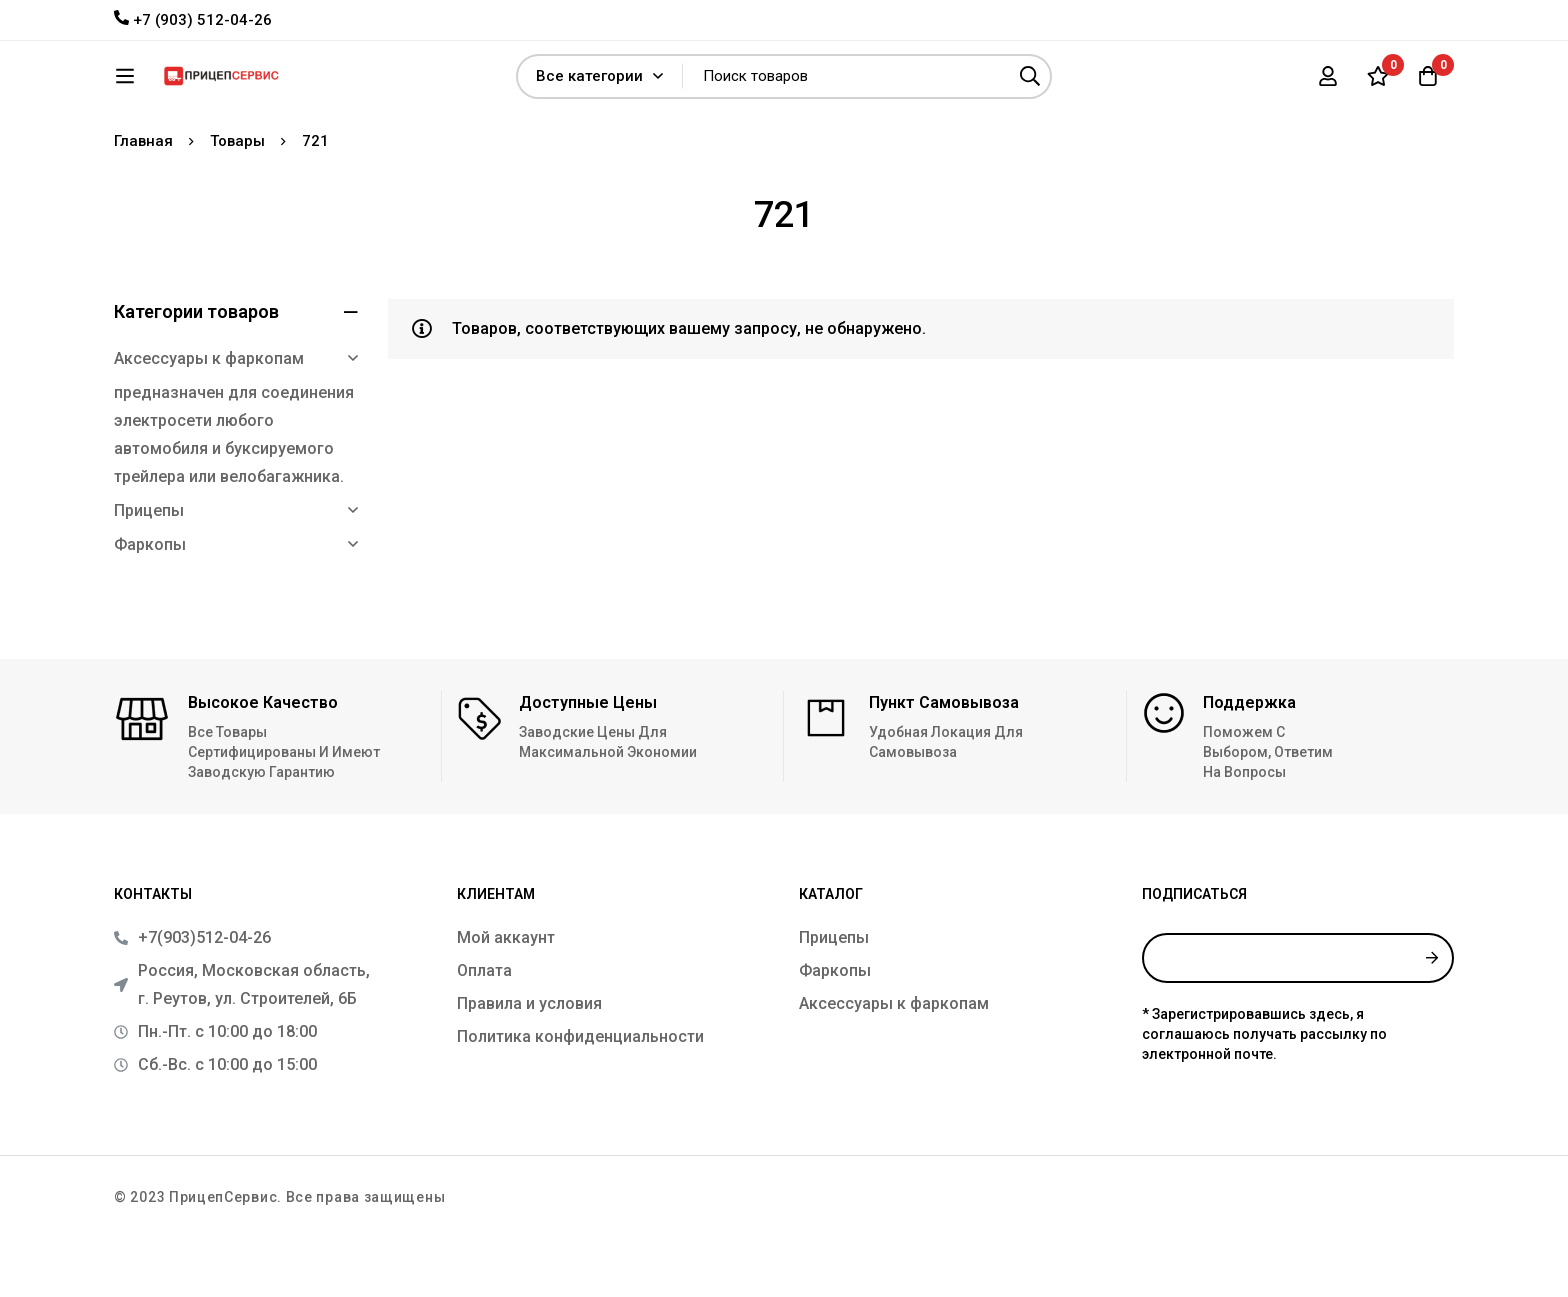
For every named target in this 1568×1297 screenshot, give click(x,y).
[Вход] (1328, 83)
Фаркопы (150, 603)
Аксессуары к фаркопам (209, 417)
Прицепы (149, 569)
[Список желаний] (1378, 83)
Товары (237, 200)
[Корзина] (1428, 83)
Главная (143, 200)
